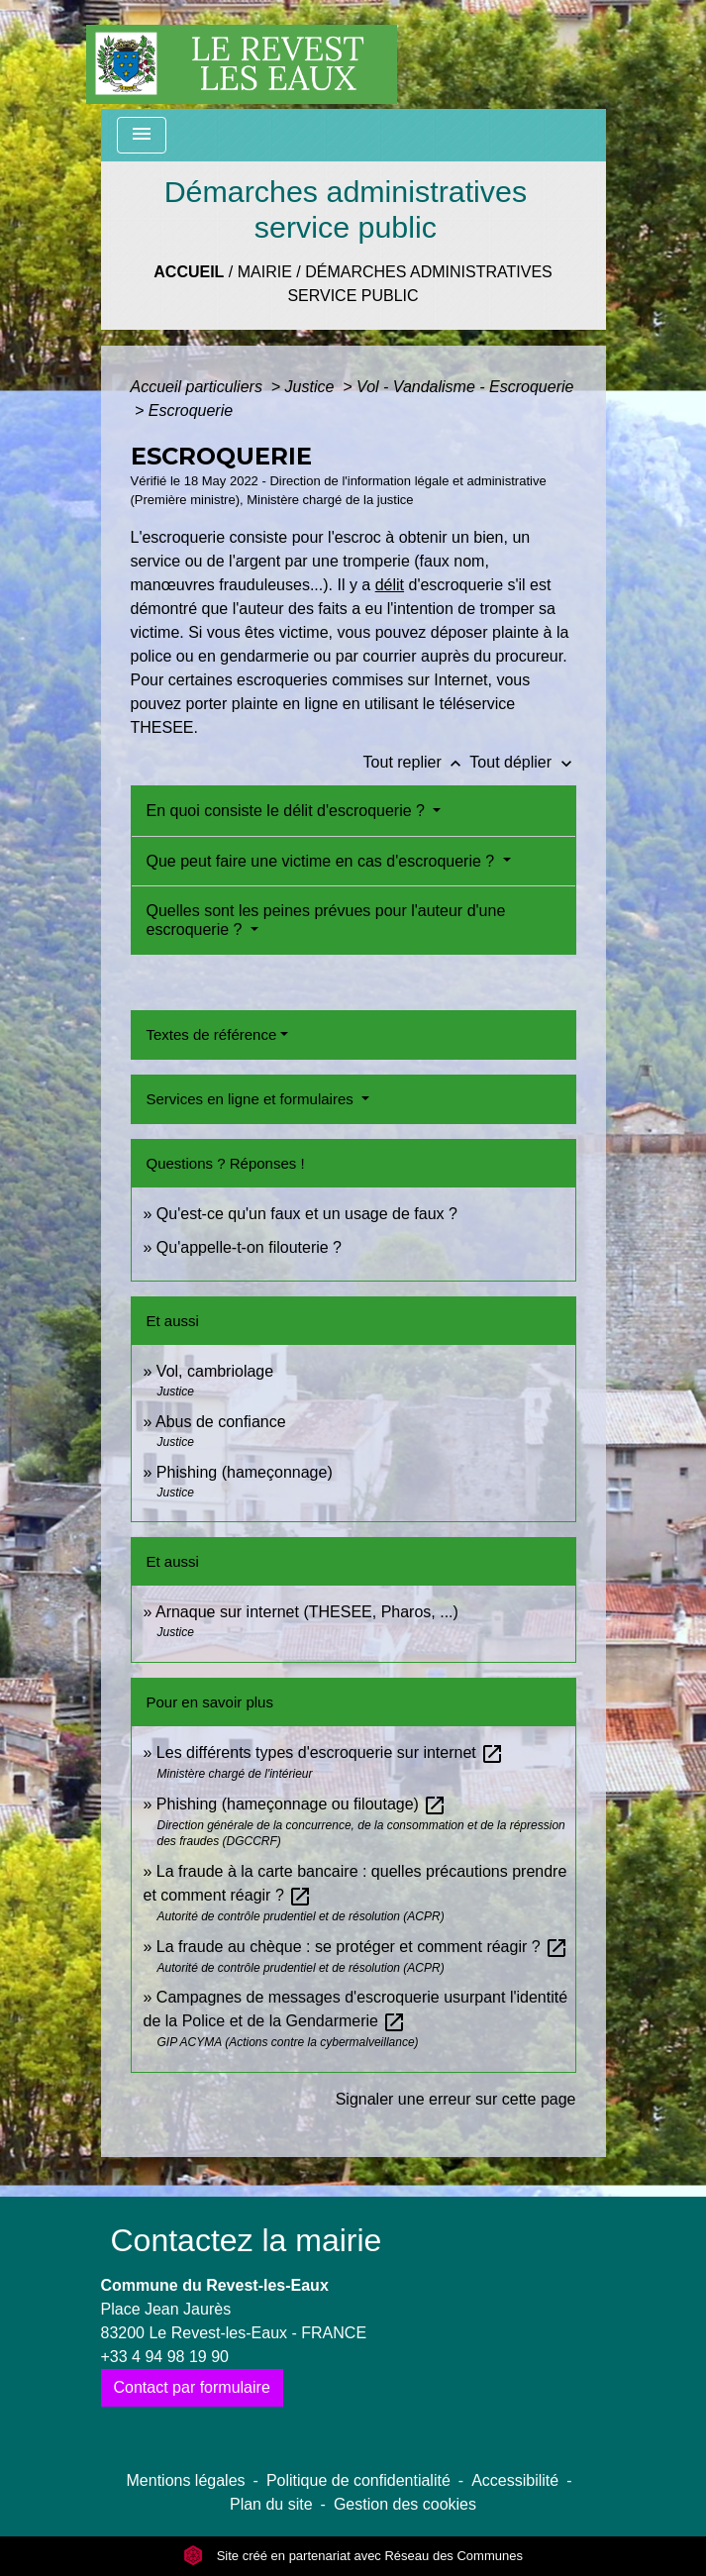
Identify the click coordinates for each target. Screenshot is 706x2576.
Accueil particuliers (199, 386)
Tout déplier (522, 762)
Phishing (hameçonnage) (244, 1472)
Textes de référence (212, 1034)
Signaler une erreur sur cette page (456, 2099)
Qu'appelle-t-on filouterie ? (249, 1247)
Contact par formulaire (192, 2387)
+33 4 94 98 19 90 (165, 2356)
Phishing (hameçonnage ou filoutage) (302, 1804)
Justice (312, 386)
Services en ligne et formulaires (252, 1098)
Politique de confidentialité (358, 2480)
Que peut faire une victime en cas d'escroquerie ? (323, 861)
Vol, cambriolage (214, 1371)
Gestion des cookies (405, 2504)
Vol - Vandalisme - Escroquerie (464, 386)
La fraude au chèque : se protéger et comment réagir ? (362, 1946)
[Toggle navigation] (141, 135)
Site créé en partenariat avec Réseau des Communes (353, 2555)
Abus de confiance (220, 1421)
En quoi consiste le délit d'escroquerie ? (288, 810)
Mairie (265, 271)
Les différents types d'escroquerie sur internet (330, 1752)
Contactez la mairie (246, 2240)
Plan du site (271, 2504)
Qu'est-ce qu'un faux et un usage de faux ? (306, 1213)
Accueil (188, 271)
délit (389, 584)
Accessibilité (514, 2480)
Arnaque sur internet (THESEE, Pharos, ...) (306, 1611)
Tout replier (416, 762)
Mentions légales (186, 2480)
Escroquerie (191, 410)
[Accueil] (241, 54)
